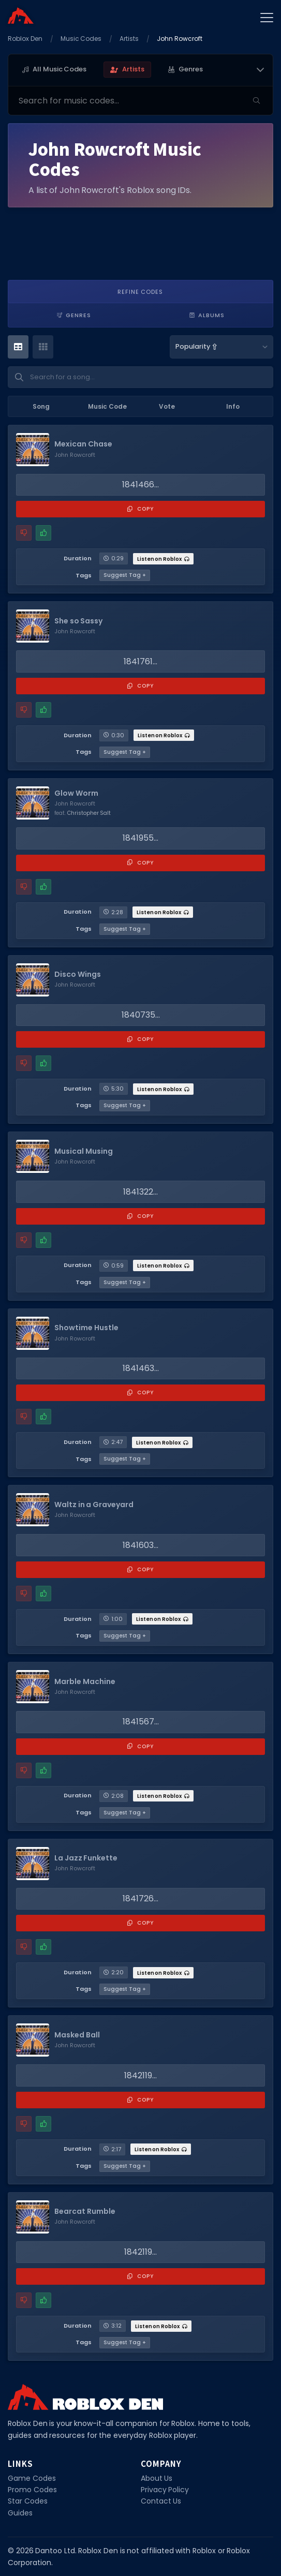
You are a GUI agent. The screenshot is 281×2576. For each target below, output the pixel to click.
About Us (157, 2478)
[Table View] (18, 347)
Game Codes (32, 2478)
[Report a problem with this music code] (24, 533)
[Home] (21, 15)
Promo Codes (32, 2489)
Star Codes (28, 2501)
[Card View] (43, 347)
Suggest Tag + (124, 575)
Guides (20, 2513)
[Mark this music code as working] (43, 533)
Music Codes (81, 38)
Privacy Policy (165, 2489)
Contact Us (161, 2501)
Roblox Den (25, 38)
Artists (129, 38)
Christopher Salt (89, 813)
